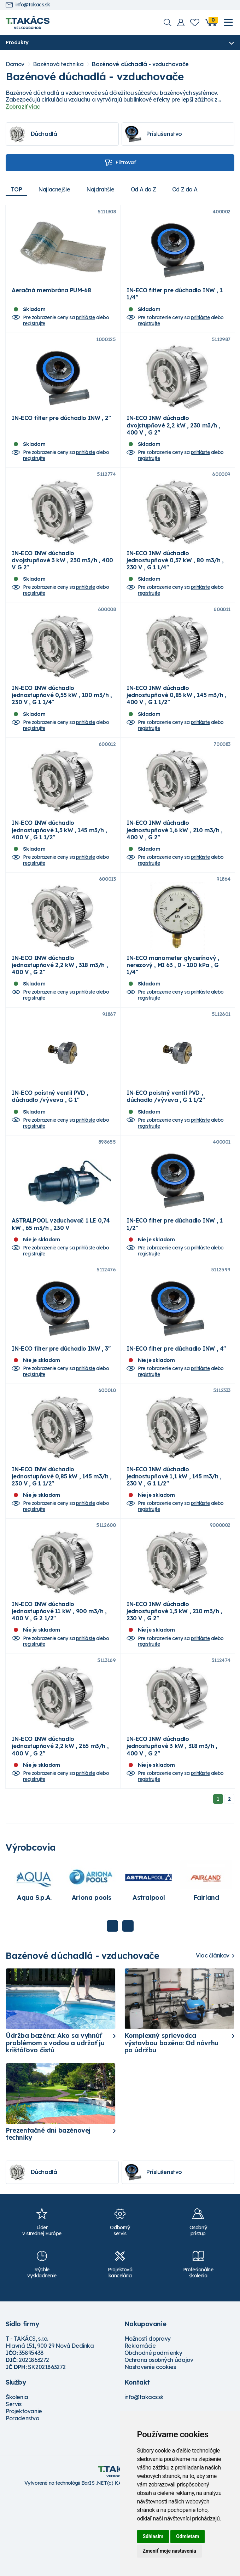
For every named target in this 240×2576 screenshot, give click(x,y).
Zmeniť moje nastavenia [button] (169, 2551)
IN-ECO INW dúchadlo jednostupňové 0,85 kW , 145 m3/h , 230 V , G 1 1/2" (61, 1543)
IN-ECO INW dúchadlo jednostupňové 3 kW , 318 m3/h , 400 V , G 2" (172, 1826)
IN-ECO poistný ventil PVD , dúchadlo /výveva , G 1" (50, 1144)
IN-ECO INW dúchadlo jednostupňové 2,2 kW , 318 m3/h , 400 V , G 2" (60, 1005)
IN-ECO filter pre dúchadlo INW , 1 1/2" (174, 1278)
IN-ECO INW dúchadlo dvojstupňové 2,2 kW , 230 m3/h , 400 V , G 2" (173, 438)
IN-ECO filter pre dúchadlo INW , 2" (61, 431)
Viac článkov (212, 2036)
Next (128, 2006)
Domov (15, 64)
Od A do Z (149, 189)
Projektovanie (24, 2491)
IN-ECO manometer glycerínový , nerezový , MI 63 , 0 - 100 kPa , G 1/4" (173, 1005)
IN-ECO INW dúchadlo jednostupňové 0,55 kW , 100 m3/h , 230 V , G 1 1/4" (62, 722)
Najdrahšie (104, 189)
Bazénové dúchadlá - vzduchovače (140, 64)
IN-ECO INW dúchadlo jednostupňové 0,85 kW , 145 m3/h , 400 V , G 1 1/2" (176, 722)
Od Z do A (192, 189)
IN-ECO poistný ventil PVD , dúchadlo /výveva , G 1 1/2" (166, 1144)
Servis (14, 2484)
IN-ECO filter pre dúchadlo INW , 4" (176, 1409)
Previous (112, 2006)
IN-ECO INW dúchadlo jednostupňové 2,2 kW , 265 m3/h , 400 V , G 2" (60, 1826)
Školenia (17, 2477)
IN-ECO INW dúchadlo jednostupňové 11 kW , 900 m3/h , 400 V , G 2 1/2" (59, 1685)
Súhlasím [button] (153, 2536)
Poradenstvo (22, 2498)
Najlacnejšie (56, 189)
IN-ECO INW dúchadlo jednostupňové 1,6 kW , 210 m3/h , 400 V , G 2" (175, 863)
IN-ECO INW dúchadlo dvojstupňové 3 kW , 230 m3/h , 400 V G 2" (62, 580)
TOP (17, 189)
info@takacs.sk (28, 5)
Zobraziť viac (23, 106)
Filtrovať (119, 163)
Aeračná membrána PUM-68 (51, 297)
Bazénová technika (58, 64)
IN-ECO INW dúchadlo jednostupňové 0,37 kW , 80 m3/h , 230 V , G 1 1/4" (175, 580)
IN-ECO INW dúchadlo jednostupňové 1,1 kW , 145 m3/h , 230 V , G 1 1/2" (174, 1543)
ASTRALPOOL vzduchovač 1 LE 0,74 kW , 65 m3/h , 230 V (61, 1278)
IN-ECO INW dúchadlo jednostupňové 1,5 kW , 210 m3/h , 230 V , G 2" (174, 1685)
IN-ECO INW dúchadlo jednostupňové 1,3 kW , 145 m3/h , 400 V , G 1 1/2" (59, 863)
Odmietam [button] (187, 2536)
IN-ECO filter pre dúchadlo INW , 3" (61, 1409)
